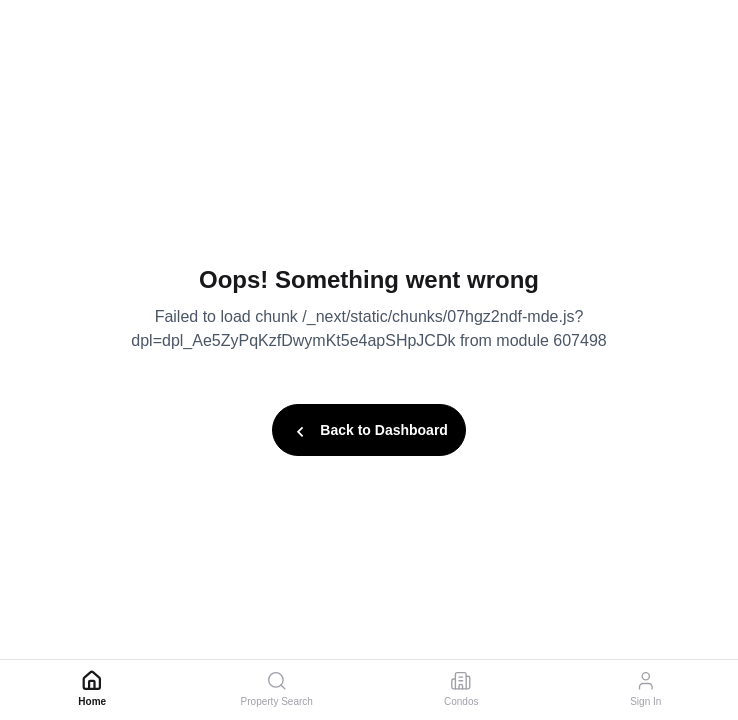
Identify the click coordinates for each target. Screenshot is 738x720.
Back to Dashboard (369, 432)
